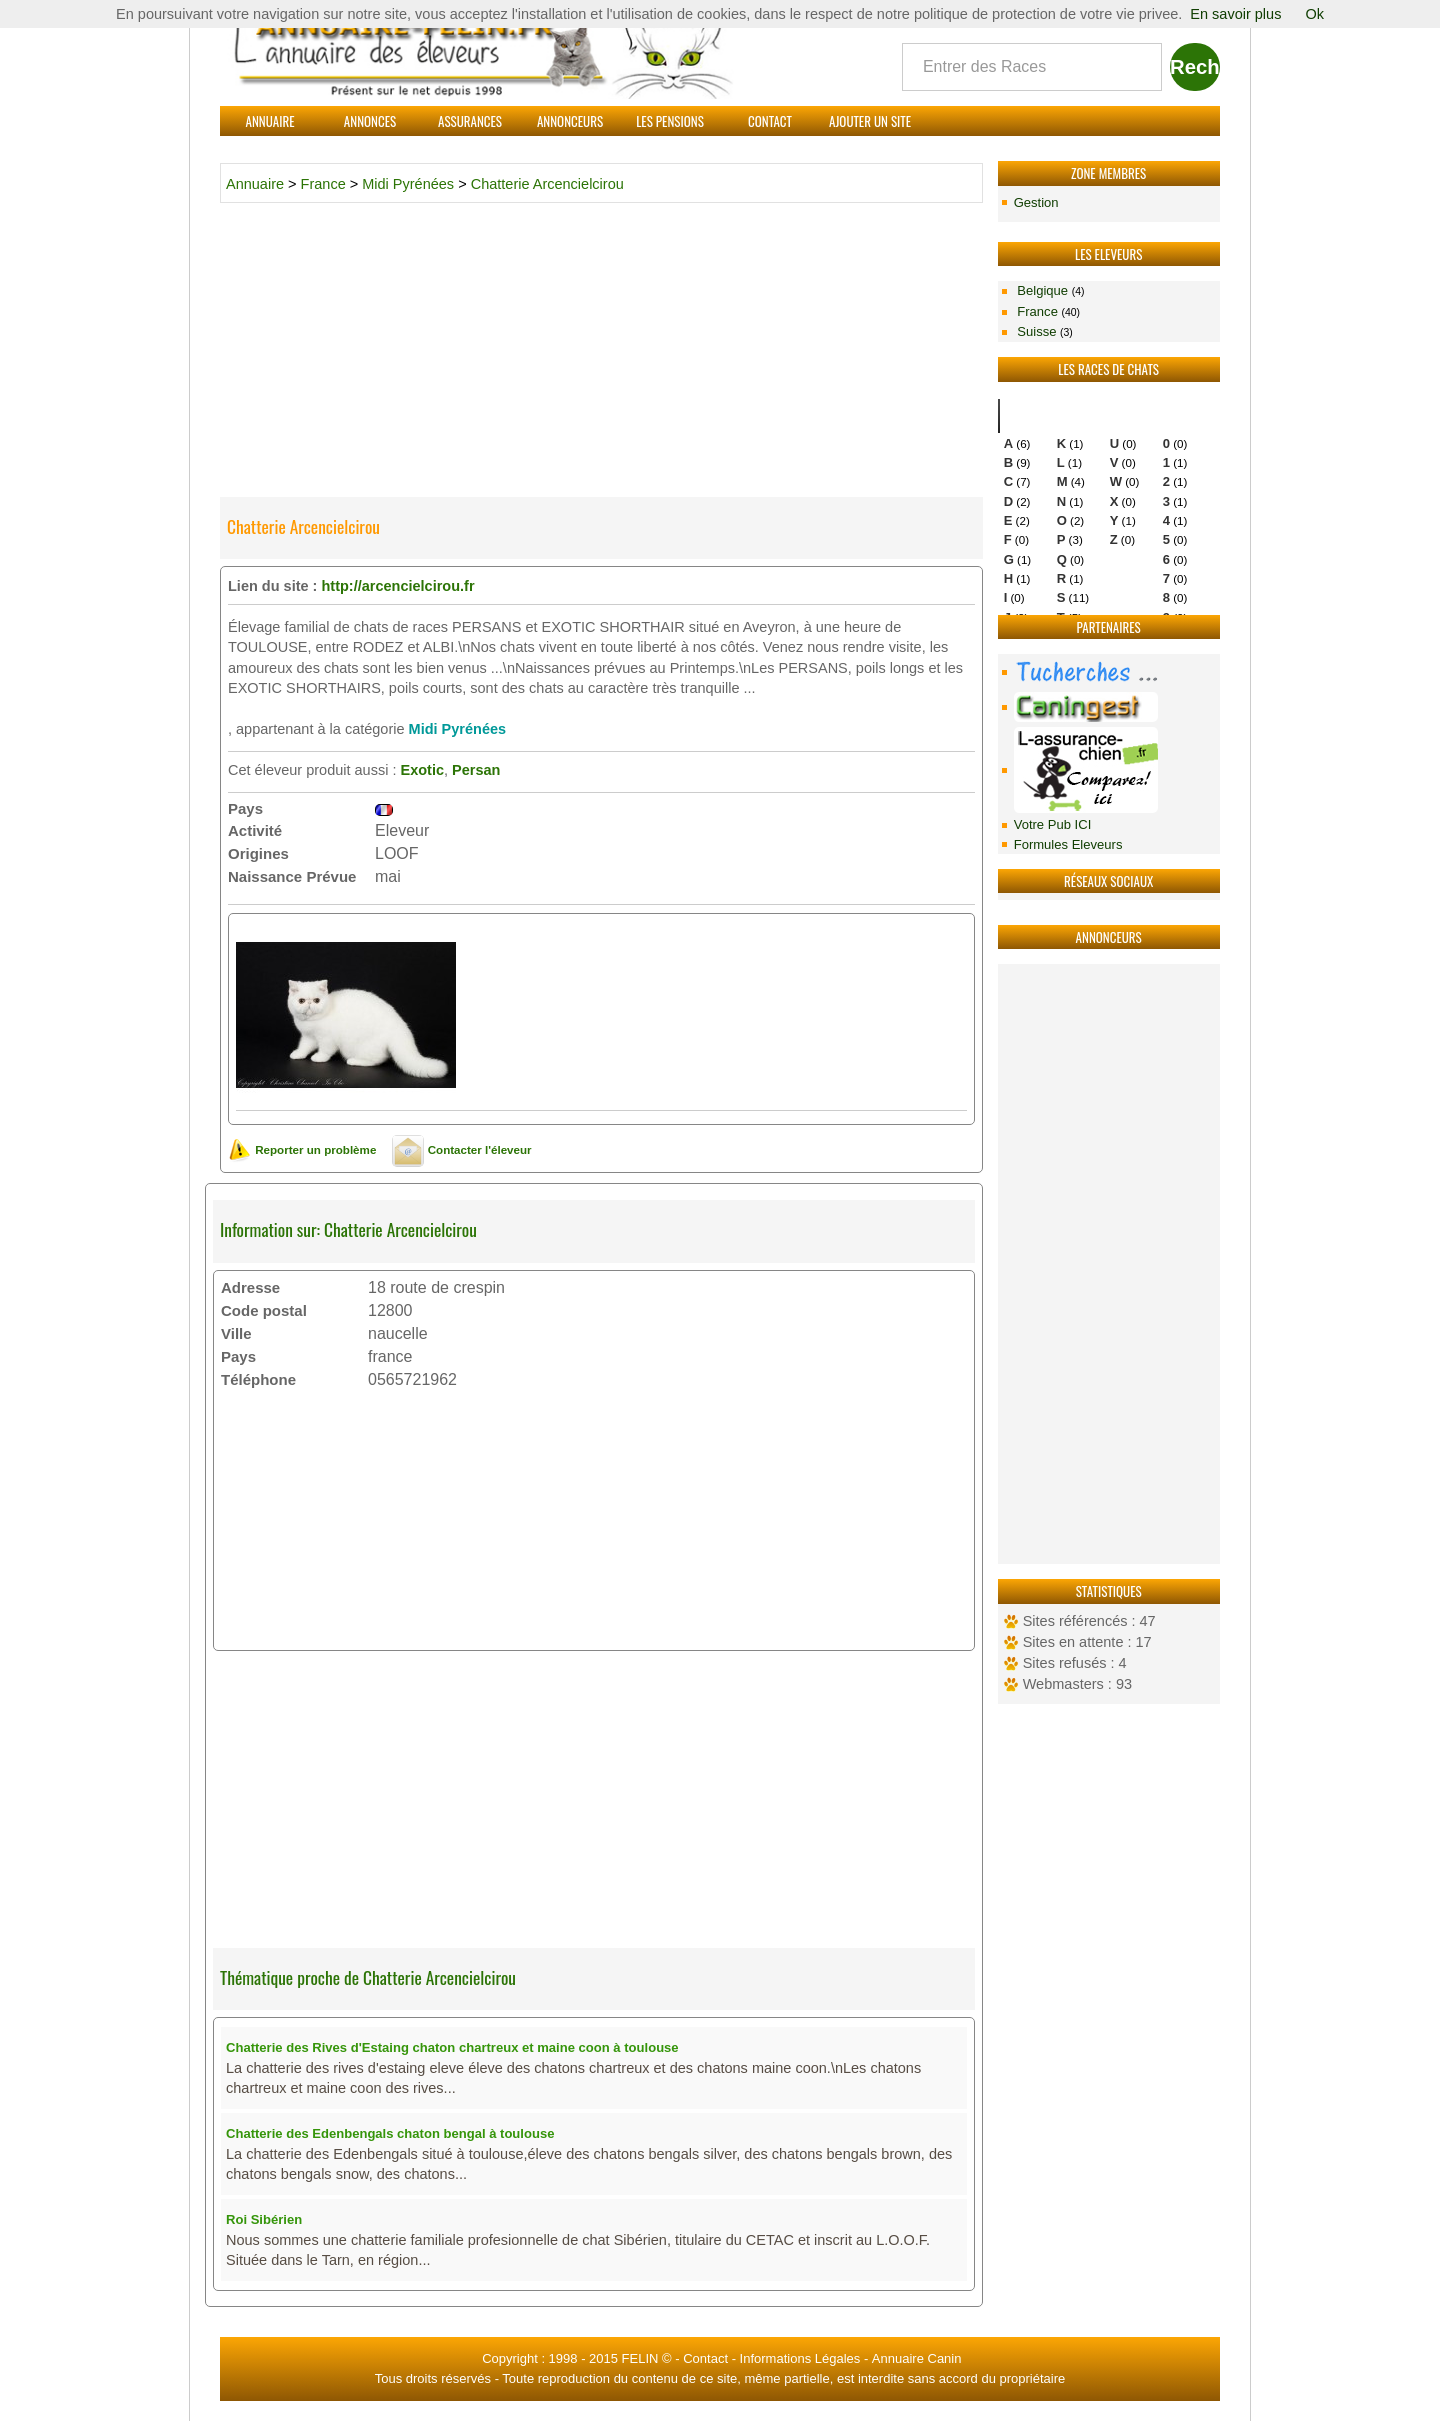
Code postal (264, 1310)
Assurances (470, 121)
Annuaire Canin (917, 2358)
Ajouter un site (870, 121)
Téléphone (258, 1379)
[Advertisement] (1109, 1264)
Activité (255, 830)
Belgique (1049, 290)
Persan (476, 770)
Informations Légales (800, 2358)
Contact (770, 121)
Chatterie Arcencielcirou (547, 184)
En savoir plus (1235, 14)
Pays (245, 808)
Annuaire (270, 121)
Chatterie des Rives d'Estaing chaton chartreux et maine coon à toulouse (452, 2047)
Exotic (422, 770)
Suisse (1043, 331)
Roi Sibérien (264, 2219)
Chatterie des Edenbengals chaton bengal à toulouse (390, 2133)
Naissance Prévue (292, 876)
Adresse (250, 1287)
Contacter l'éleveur (461, 1149)
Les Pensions (670, 121)
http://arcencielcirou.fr (397, 586)
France (1047, 311)
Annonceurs (570, 121)
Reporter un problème (302, 1149)
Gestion (1036, 202)
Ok (1314, 14)
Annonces (370, 121)
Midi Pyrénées (408, 184)
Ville (236, 1333)
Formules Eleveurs (1068, 844)
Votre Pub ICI (1053, 824)
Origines (258, 853)
